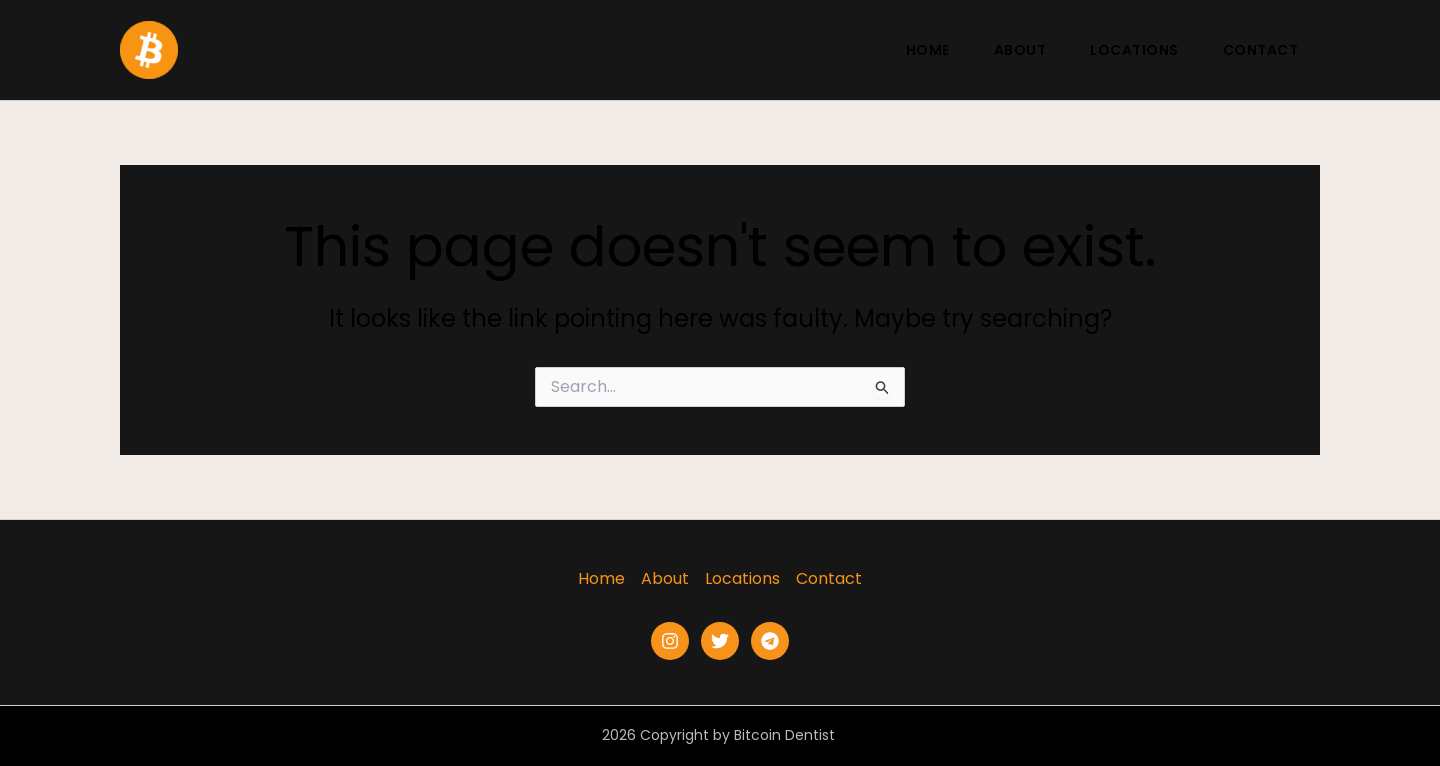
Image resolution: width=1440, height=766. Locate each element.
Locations (1134, 50)
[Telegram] (770, 641)
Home (928, 50)
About (1020, 50)
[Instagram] (670, 641)
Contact (1261, 50)
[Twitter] (720, 641)
